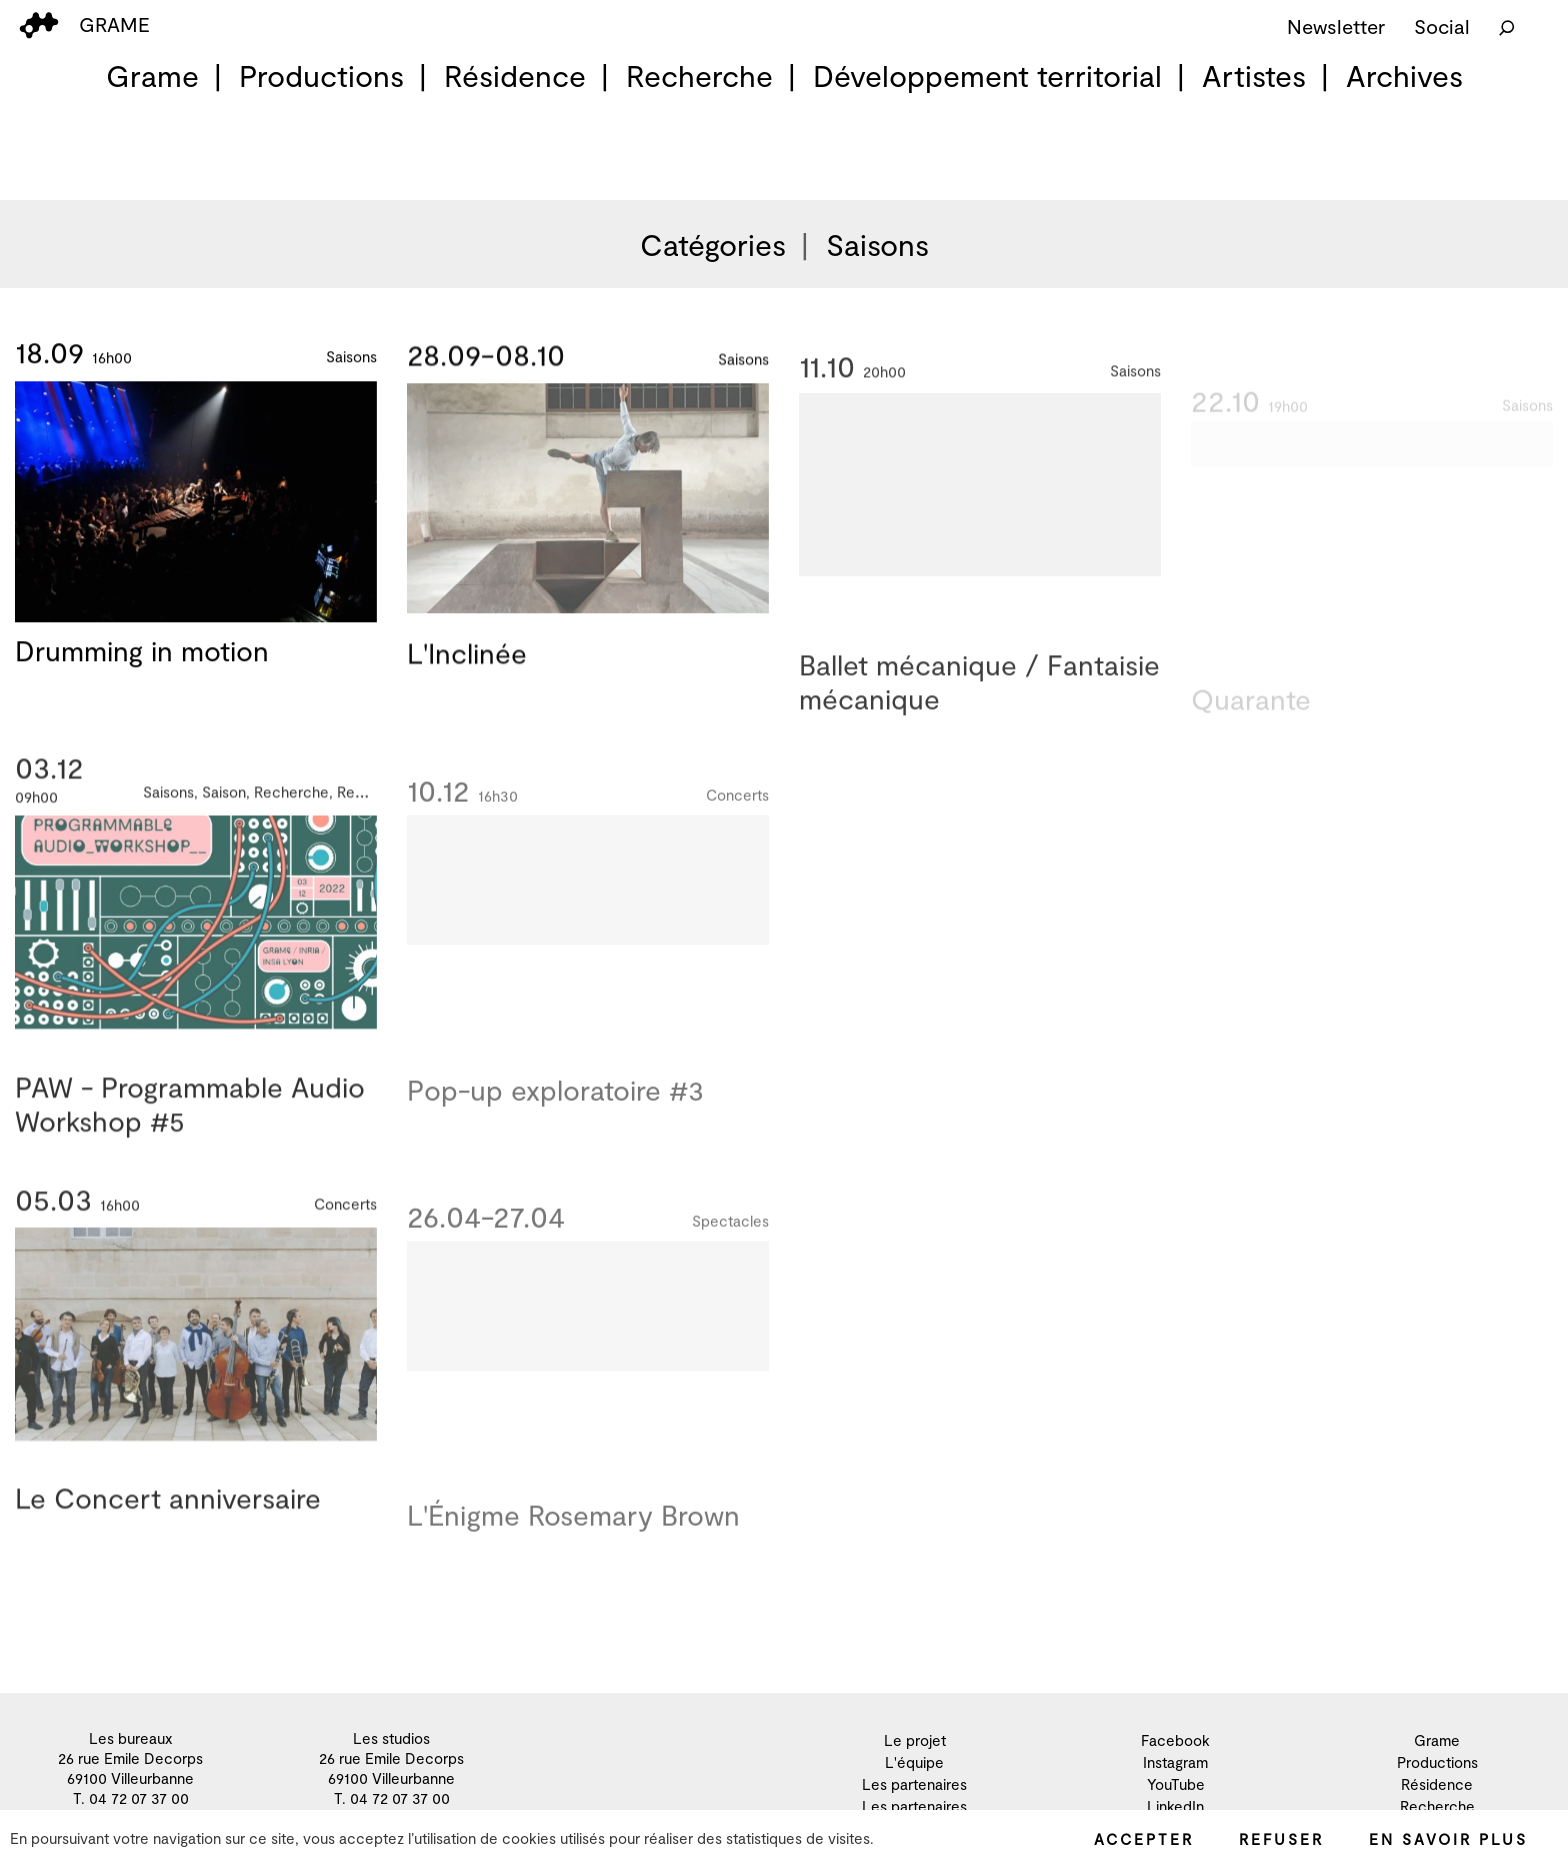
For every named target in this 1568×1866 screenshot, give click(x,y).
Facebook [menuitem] (1175, 1740)
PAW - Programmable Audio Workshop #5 (190, 1121)
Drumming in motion (142, 653)
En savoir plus (1448, 1839)
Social (1442, 26)
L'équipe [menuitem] (914, 1762)
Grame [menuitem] (152, 75)
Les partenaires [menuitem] (914, 1784)
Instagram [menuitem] (1175, 1762)
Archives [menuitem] (1404, 75)
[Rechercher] (1507, 26)
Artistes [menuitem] (1254, 75)
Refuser (1281, 1839)
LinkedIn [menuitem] (1175, 1806)
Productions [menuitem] (321, 75)
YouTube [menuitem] (1176, 1784)
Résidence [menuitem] (515, 75)
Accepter (1144, 1839)
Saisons (877, 244)
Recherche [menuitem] (699, 75)
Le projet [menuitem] (915, 1740)
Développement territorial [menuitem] (987, 75)
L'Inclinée (467, 660)
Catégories (713, 244)
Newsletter (1336, 26)
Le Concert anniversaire (168, 1515)
